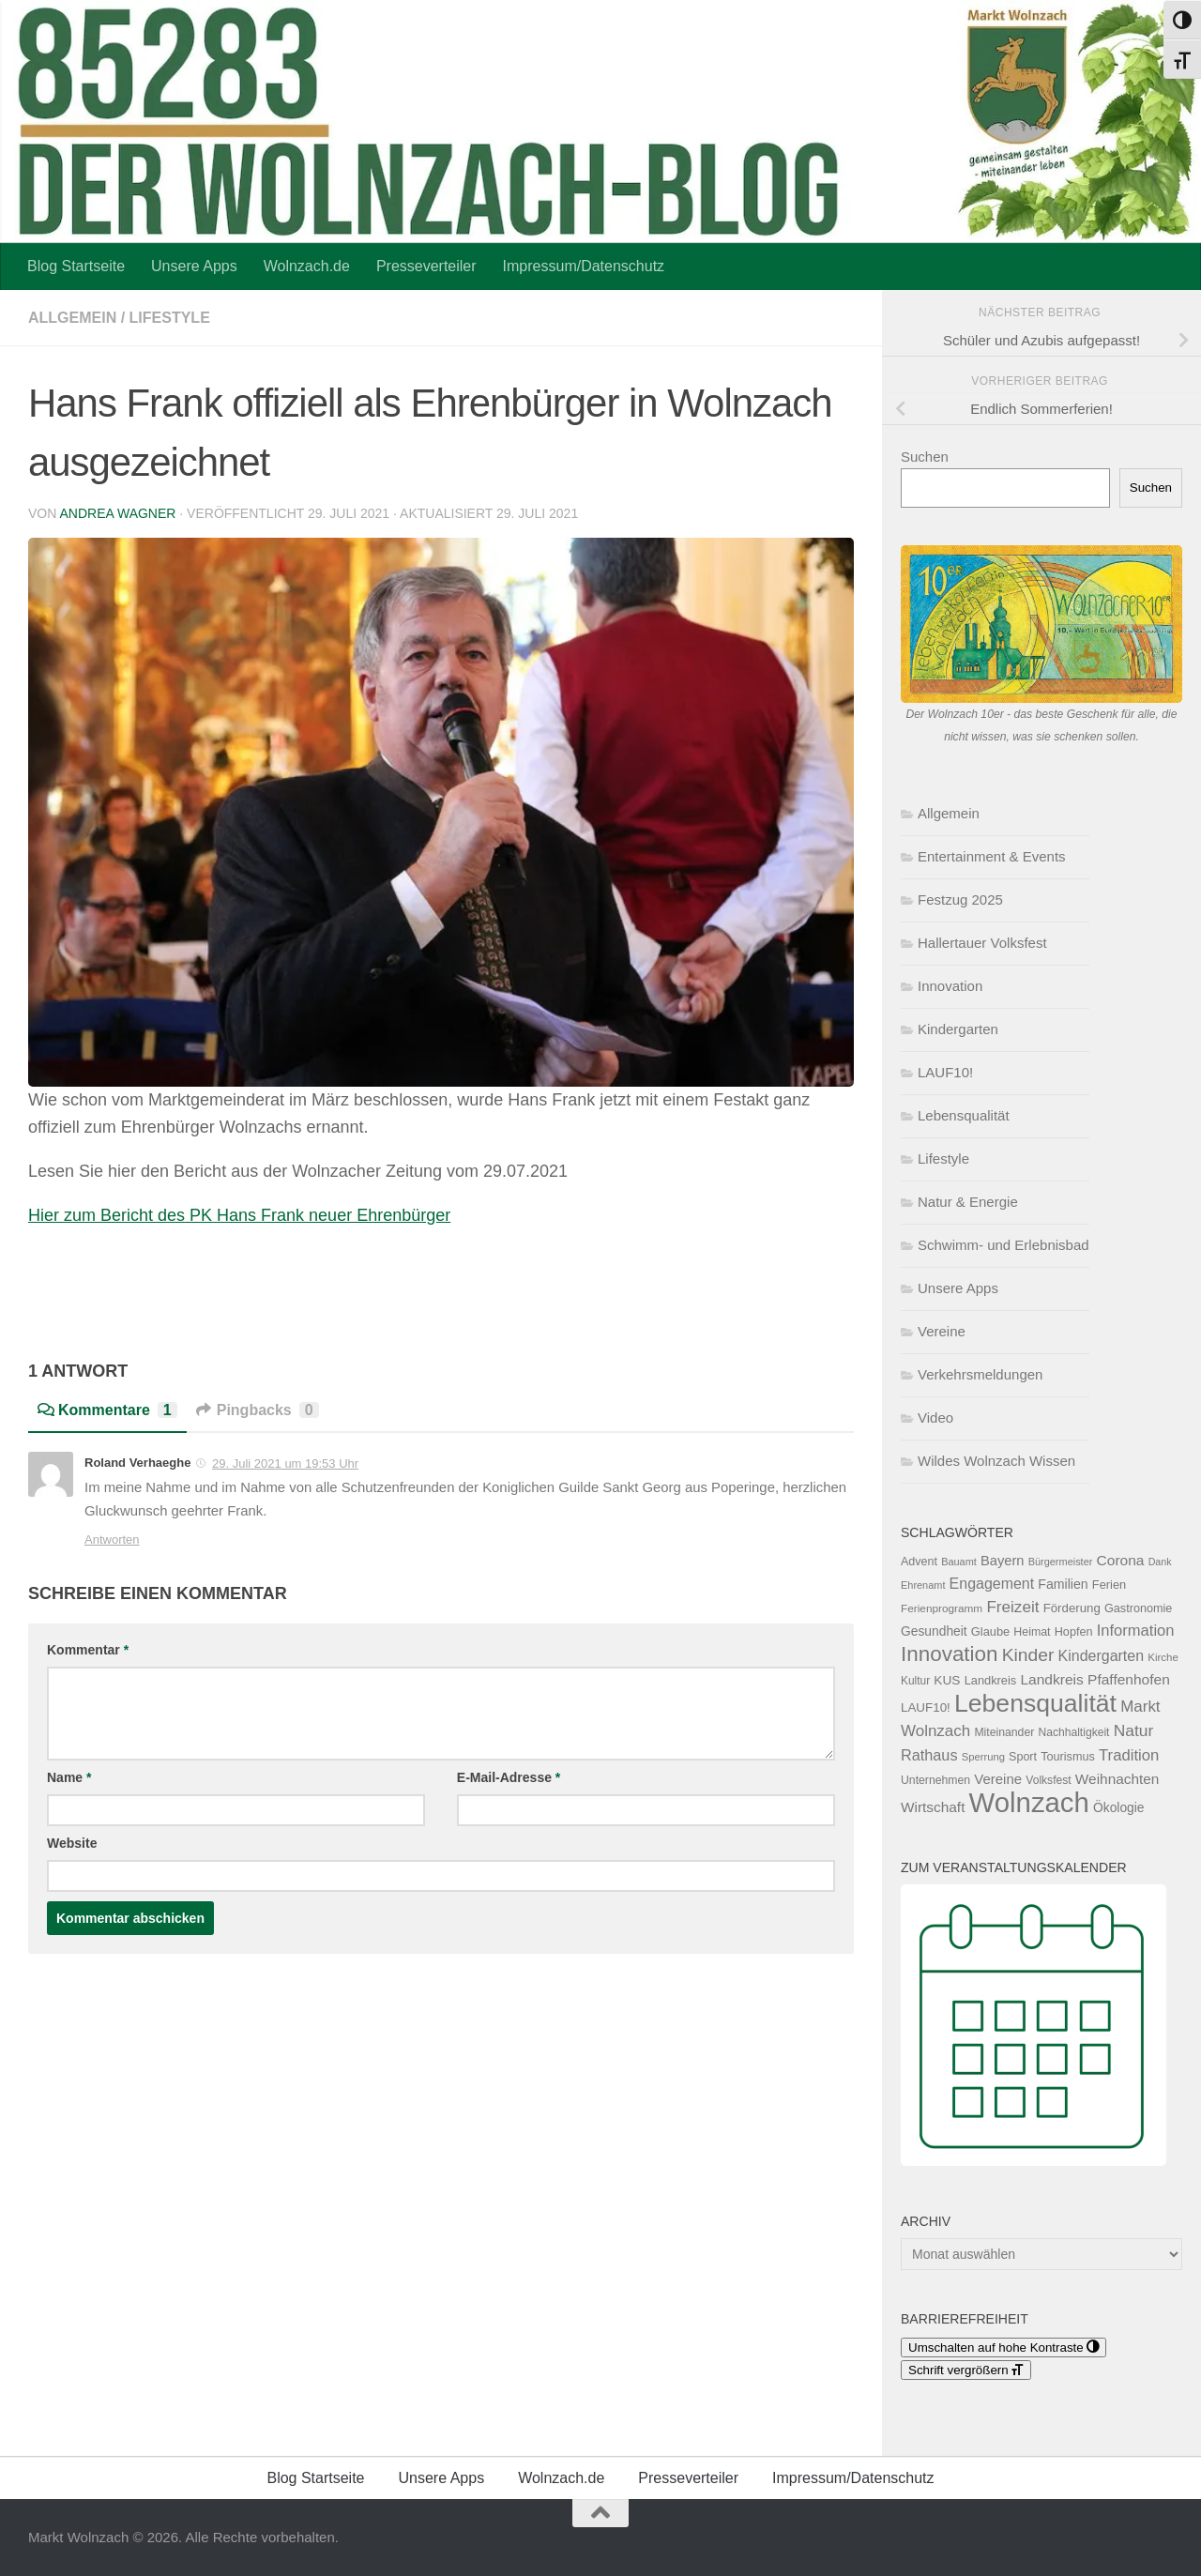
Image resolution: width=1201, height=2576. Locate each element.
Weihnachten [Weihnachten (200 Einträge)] (1117, 1779)
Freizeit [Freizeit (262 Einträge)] (1012, 1607)
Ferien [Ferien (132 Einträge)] (1109, 1585)
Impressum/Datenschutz (584, 266)
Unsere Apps (194, 266)
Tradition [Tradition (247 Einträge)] (1129, 1755)
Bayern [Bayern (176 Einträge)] (1003, 1560)
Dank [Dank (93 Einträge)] (1160, 1561)
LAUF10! (945, 1072)
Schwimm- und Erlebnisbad (1003, 1245)
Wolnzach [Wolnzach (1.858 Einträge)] (1029, 1802)
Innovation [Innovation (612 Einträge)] (949, 1654)
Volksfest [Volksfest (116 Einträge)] (1048, 1780)
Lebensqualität (964, 1115)
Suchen (925, 457)
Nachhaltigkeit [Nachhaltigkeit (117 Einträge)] (1073, 1732)
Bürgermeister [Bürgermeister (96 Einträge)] (1060, 1561)
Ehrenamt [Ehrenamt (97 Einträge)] (923, 1585)
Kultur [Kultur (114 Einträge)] (915, 1680)
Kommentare (107, 1410)
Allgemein (72, 318)
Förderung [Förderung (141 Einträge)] (1072, 1608)
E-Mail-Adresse (509, 1777)
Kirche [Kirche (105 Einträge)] (1163, 1657)
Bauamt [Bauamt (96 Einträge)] (959, 1561)
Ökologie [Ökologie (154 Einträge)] (1119, 1807)
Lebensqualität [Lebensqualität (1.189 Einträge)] (1035, 1703)
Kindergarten (958, 1029)
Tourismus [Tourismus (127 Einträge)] (1068, 1756)
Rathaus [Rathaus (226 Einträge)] (929, 1754)
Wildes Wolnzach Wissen (996, 1461)
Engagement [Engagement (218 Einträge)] (992, 1584)
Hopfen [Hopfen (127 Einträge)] (1074, 1632)
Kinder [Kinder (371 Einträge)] (1028, 1655)
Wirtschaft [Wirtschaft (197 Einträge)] (933, 1807)
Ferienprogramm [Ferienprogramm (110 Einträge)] (941, 1608)
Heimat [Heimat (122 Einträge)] (1031, 1632)
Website (72, 1843)
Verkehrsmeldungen (980, 1374)
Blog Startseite (76, 266)
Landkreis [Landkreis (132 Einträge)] (991, 1680)
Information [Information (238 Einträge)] (1136, 1630)
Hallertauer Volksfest (982, 943)
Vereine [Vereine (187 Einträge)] (998, 1779)
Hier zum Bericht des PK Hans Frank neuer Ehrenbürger (239, 1215)
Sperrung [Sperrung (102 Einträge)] (983, 1756)
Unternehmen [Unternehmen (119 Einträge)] (935, 1780)
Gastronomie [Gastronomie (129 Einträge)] (1138, 1608)
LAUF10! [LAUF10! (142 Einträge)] (925, 1707)
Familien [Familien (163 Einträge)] (1062, 1584)
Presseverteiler (426, 266)
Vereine (941, 1331)
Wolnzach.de (307, 266)
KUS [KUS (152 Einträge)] (947, 1680)
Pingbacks (257, 1410)
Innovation (950, 986)
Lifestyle (169, 318)
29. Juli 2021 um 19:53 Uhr (285, 1463)
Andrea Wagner (117, 513)
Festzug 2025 (960, 899)
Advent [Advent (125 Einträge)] (919, 1561)
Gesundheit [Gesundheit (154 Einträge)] (934, 1631)
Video (935, 1417)
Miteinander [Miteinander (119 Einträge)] (1004, 1732)
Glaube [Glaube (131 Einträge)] (990, 1631)
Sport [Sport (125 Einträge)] (1023, 1756)
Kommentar (88, 1649)
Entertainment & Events (992, 856)
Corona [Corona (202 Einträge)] (1121, 1560)
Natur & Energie (968, 1202)
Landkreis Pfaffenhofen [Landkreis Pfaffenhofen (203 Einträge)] (1094, 1679)
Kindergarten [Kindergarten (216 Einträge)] (1101, 1656)
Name (69, 1777)
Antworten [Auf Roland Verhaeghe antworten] (112, 1539)
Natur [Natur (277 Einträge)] (1134, 1730)
